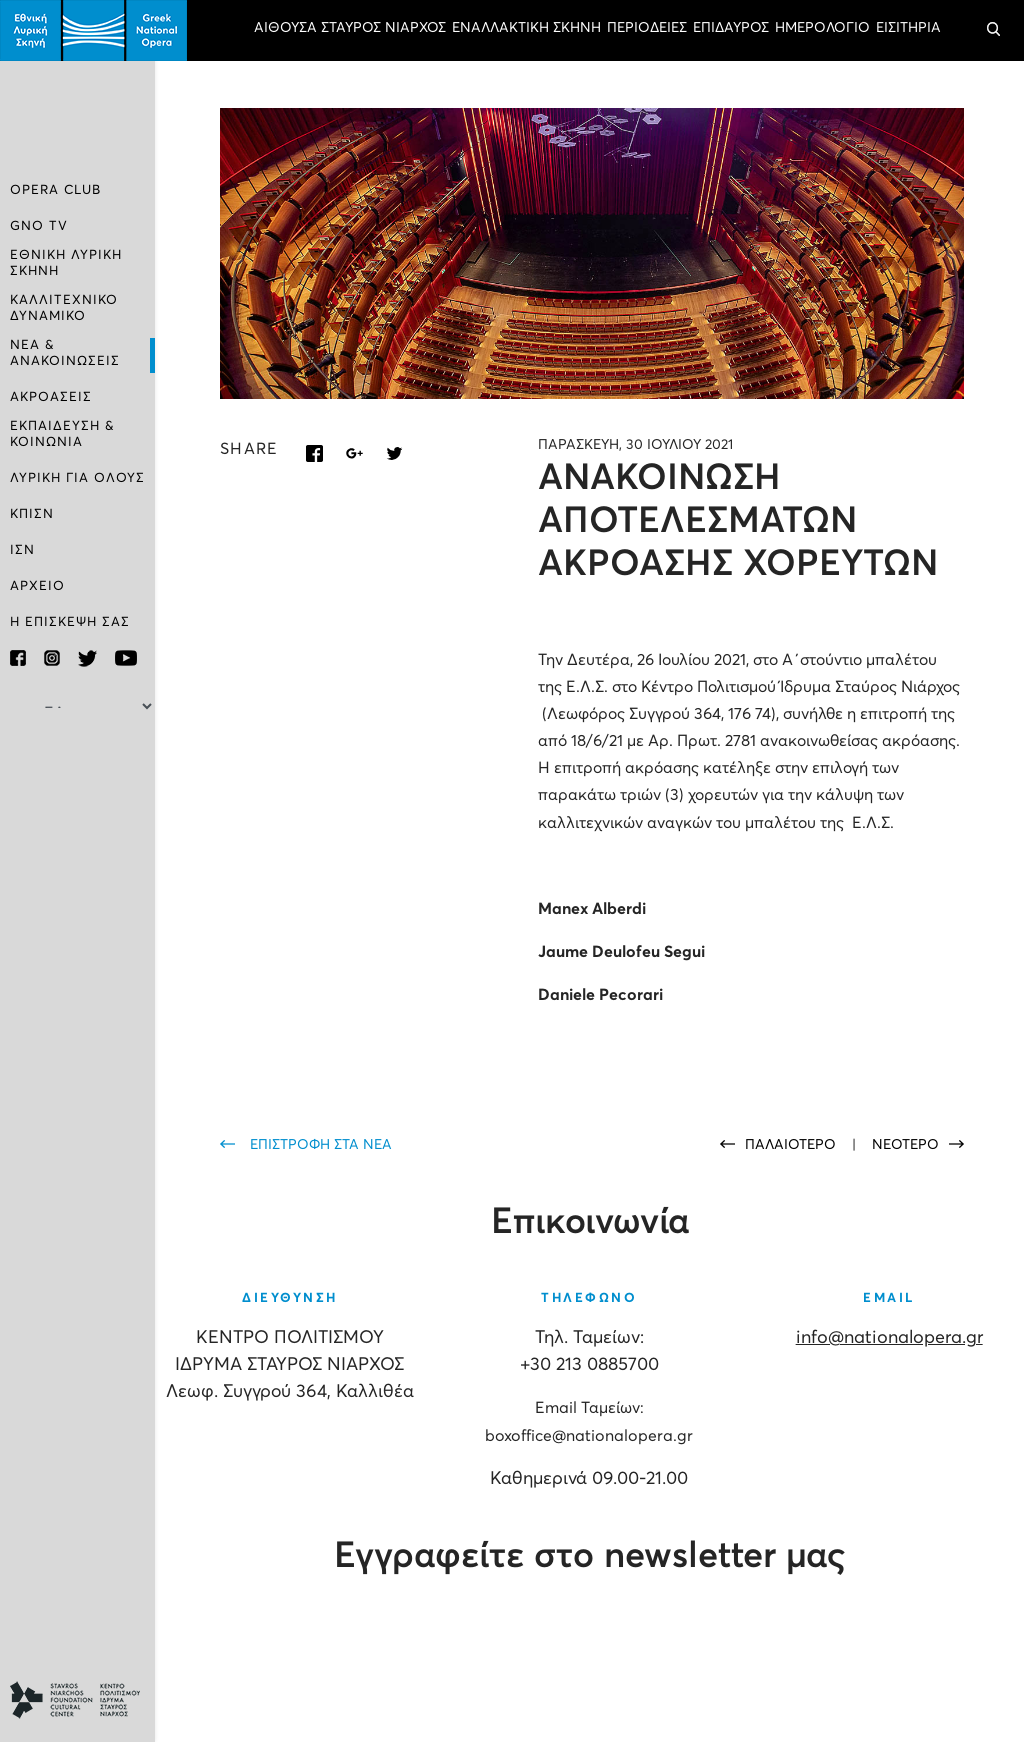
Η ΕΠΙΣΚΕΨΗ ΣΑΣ (70, 622)
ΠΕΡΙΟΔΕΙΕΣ (647, 28)
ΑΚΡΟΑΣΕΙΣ (51, 397)
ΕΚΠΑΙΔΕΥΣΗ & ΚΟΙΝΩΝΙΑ (62, 434)
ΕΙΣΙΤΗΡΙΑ (908, 28)
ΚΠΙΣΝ (32, 514)
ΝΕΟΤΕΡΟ (905, 1145)
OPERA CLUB (55, 190)
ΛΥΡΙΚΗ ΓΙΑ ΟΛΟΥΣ (77, 478)
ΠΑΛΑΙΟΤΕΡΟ (792, 1145)
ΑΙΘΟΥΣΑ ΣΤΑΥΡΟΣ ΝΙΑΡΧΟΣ (350, 28)
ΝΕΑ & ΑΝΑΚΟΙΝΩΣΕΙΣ (65, 353)
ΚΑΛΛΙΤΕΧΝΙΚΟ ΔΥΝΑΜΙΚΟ (64, 308)
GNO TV (39, 226)
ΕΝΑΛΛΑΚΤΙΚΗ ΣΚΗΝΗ (526, 28)
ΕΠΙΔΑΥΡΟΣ (731, 28)
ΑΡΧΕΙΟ (37, 586)
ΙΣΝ (22, 550)
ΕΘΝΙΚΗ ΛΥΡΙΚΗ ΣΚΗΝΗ (66, 263)
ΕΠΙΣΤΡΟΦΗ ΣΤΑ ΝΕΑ (321, 1145)
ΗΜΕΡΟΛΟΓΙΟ (822, 28)
